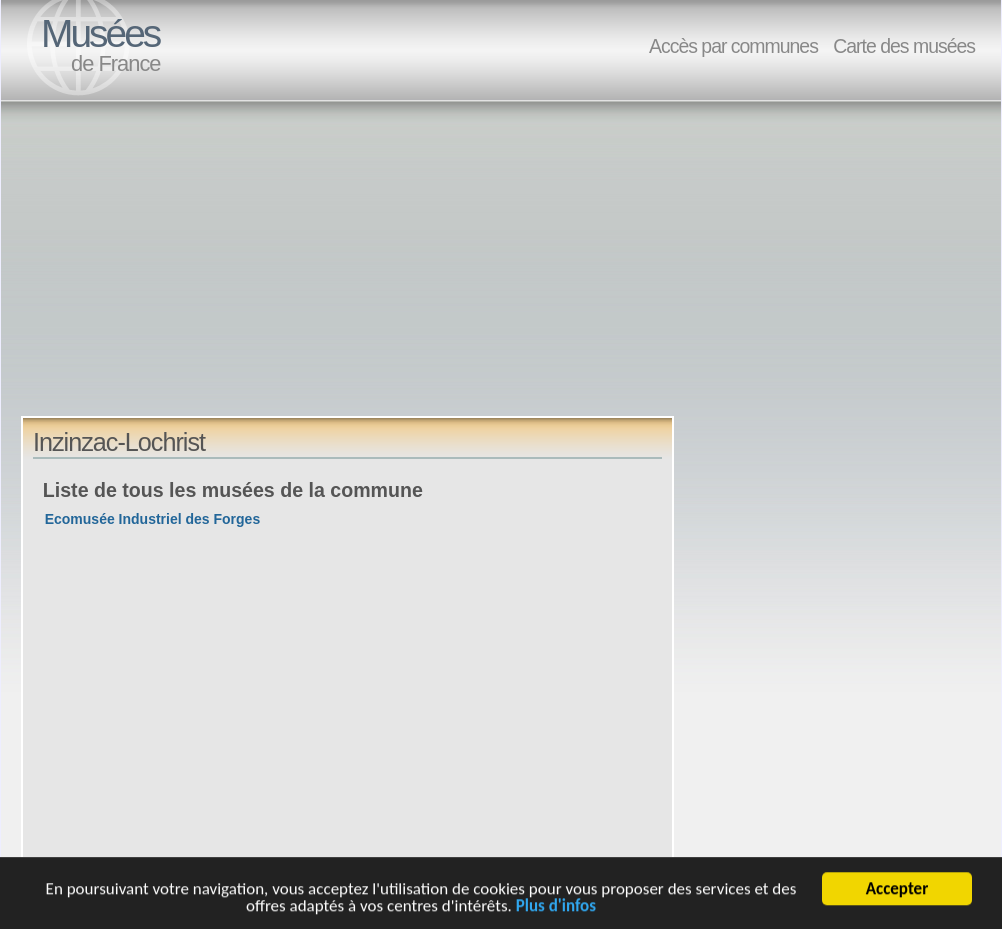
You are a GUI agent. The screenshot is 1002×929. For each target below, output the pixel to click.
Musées (100, 33)
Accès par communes (733, 46)
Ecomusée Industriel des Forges (153, 519)
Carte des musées (904, 46)
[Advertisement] (318, 276)
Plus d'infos (556, 907)
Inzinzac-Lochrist (119, 442)
